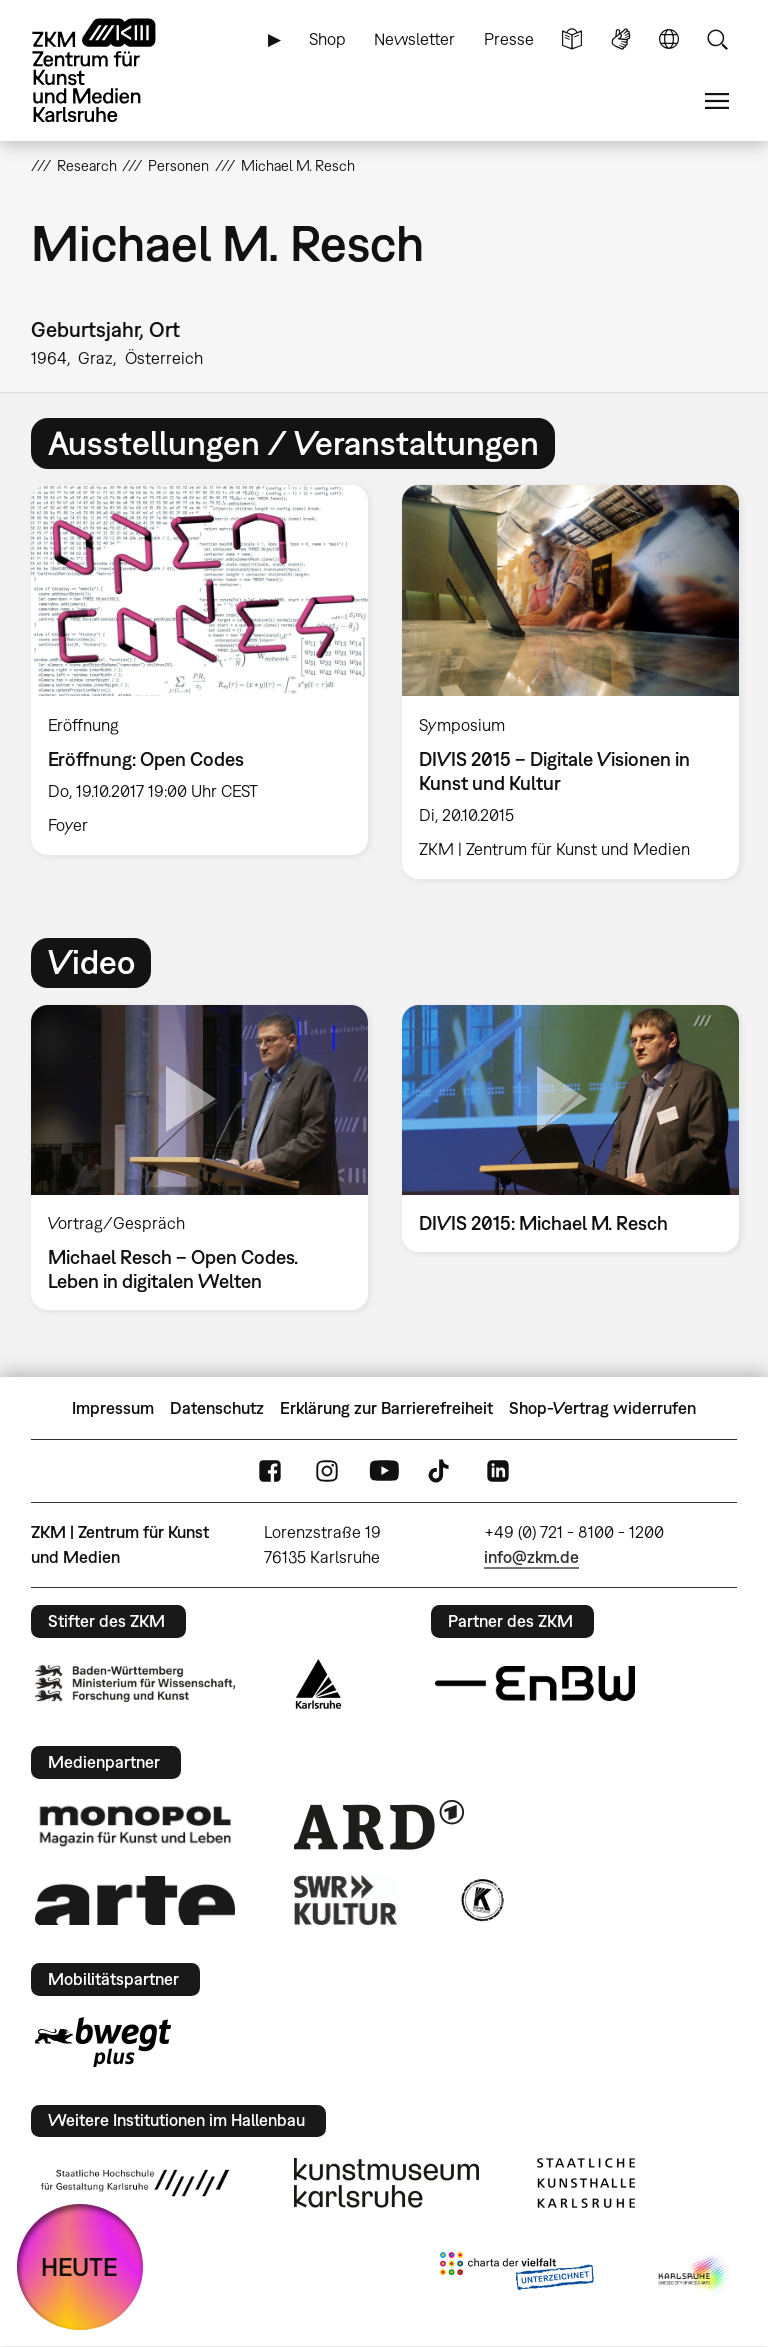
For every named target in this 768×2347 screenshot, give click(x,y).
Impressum (113, 1408)
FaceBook (270, 1470)
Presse (509, 39)
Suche (717, 39)
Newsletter (414, 39)
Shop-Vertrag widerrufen (602, 1408)
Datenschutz (217, 1408)
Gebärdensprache (621, 39)
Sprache (669, 39)
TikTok (441, 1470)
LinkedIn (498, 1470)
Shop (327, 39)
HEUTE (79, 2266)
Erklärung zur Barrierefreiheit (386, 1408)
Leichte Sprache (572, 39)
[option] (199, 669)
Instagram (327, 1470)
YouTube (384, 1470)
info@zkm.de (531, 1557)
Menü (717, 101)
